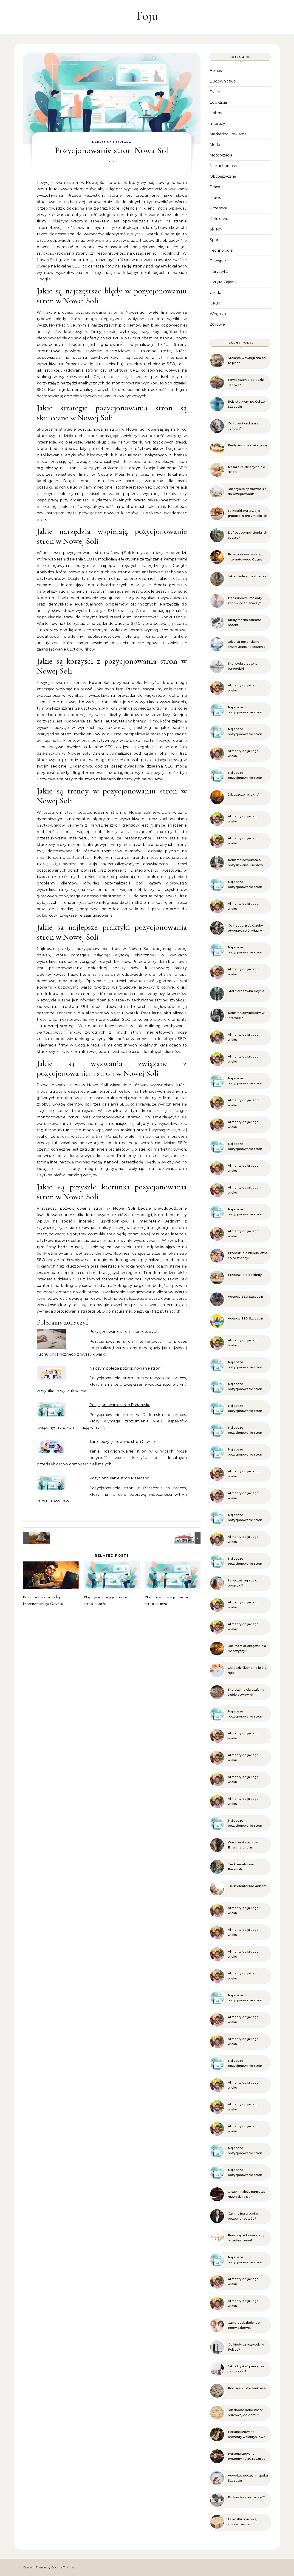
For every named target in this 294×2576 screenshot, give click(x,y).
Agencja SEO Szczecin (245, 1296)
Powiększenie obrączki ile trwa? (246, 382)
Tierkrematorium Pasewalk (241, 1866)
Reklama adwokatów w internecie (246, 1015)
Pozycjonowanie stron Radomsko (119, 1405)
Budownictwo (223, 81)
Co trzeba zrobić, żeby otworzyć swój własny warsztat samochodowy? (247, 928)
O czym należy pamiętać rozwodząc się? (246, 2194)
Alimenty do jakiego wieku (243, 687)
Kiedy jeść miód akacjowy (248, 445)
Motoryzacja (221, 155)
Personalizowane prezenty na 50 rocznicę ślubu (246, 2456)
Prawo (215, 197)
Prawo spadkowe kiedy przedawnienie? (246, 2237)
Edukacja (218, 102)
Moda (215, 144)
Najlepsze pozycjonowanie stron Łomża (245, 709)
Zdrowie (217, 324)
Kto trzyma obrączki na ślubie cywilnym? (246, 1692)
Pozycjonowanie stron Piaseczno (119, 1478)
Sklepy (216, 229)
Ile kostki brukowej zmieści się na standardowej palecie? (245, 2521)
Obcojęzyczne (223, 176)
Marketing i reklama (111, 142)
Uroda (215, 292)
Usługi (215, 303)
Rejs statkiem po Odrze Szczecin (246, 404)
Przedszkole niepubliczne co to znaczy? (248, 1255)
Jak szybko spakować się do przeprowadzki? (247, 491)
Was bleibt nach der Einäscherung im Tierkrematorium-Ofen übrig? (245, 1845)
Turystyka (219, 271)
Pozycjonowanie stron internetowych (123, 1331)
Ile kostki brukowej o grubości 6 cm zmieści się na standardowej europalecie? (248, 513)
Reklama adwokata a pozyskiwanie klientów (245, 862)
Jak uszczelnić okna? (244, 794)
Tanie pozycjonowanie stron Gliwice (122, 1441)
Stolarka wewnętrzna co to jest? (247, 360)
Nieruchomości (223, 166)
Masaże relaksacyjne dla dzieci (246, 469)
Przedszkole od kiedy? (245, 1275)
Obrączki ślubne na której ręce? (247, 1670)
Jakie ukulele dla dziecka (247, 576)
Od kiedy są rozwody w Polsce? (246, 2347)
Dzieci (215, 92)
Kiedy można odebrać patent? (244, 622)
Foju (147, 15)
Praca (215, 187)
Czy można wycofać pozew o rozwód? (243, 2216)
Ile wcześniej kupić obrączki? (242, 1582)
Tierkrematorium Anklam (247, 1886)
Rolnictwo (219, 218)
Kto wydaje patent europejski (242, 666)
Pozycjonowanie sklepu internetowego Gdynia (246, 556)
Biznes (216, 70)
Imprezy (217, 123)
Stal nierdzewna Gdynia (246, 991)
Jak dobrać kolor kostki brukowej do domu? (245, 2412)
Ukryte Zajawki (223, 282)
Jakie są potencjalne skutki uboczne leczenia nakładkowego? (246, 644)
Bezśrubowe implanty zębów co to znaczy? (245, 600)
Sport (215, 240)
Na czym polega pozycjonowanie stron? (125, 1368)
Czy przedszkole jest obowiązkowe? (244, 2325)
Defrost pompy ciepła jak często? (247, 535)
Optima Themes (63, 2567)
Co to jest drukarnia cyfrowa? (243, 425)
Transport (219, 261)
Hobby (216, 113)
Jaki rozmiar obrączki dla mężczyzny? (247, 1648)
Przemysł (218, 208)
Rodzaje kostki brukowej (247, 2388)
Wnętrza (218, 314)
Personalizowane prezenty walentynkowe (247, 2434)
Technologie (221, 250)
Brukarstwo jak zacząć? (246, 2497)
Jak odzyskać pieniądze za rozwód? (246, 2368)
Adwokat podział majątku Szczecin (248, 2478)
